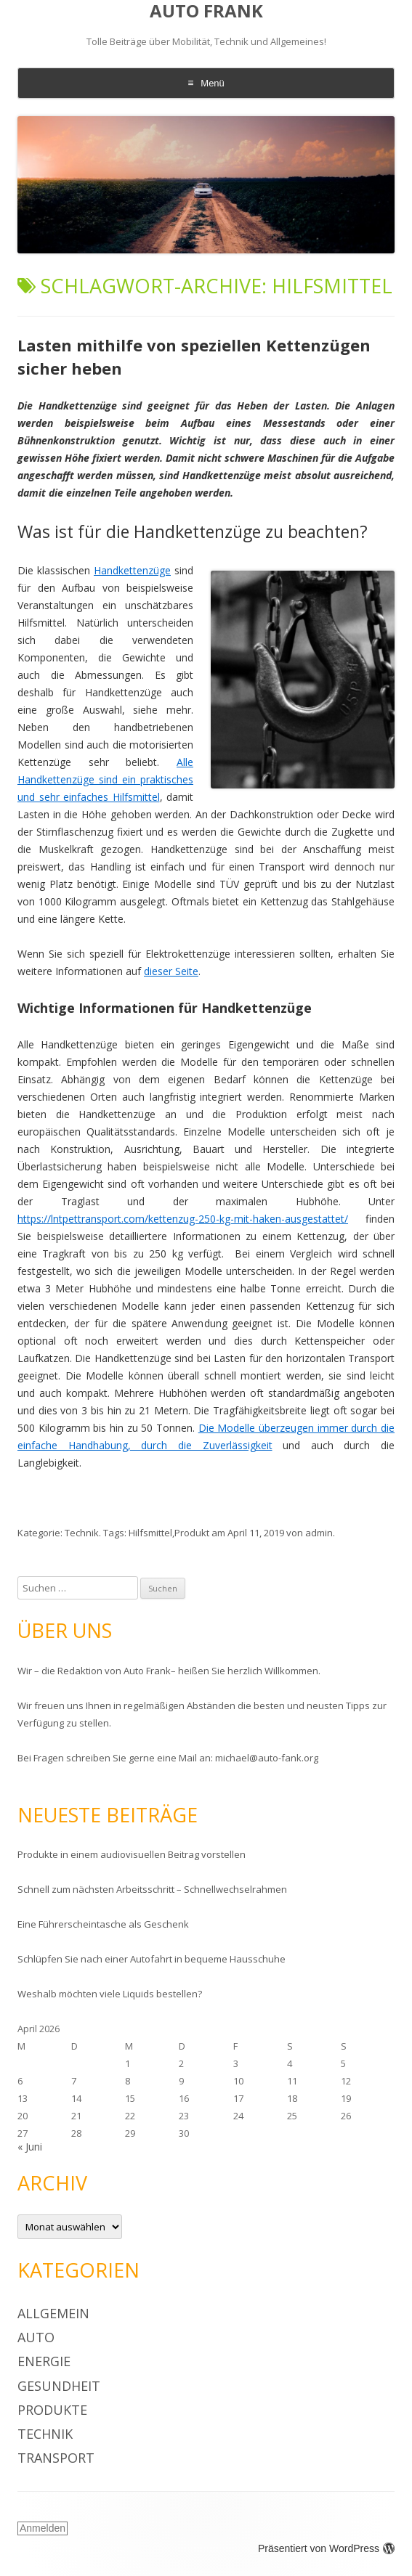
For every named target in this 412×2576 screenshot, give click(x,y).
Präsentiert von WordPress (326, 2548)
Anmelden (42, 2528)
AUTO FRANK (206, 11)
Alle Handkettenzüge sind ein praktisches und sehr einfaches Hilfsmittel (105, 779)
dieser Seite (171, 971)
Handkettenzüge (132, 570)
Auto (35, 2337)
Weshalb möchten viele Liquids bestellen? (109, 1993)
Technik (82, 1532)
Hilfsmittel (150, 1532)
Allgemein (53, 2313)
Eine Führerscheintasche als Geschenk (103, 1924)
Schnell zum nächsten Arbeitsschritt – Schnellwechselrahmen (152, 1889)
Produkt (191, 1532)
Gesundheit (58, 2385)
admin (319, 1532)
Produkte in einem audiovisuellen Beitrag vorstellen (131, 1854)
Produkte (52, 2409)
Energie (43, 2361)
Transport (55, 2457)
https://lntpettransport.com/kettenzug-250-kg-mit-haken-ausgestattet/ (182, 1219)
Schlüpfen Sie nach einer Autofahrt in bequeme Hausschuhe (151, 1958)
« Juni (29, 2146)
